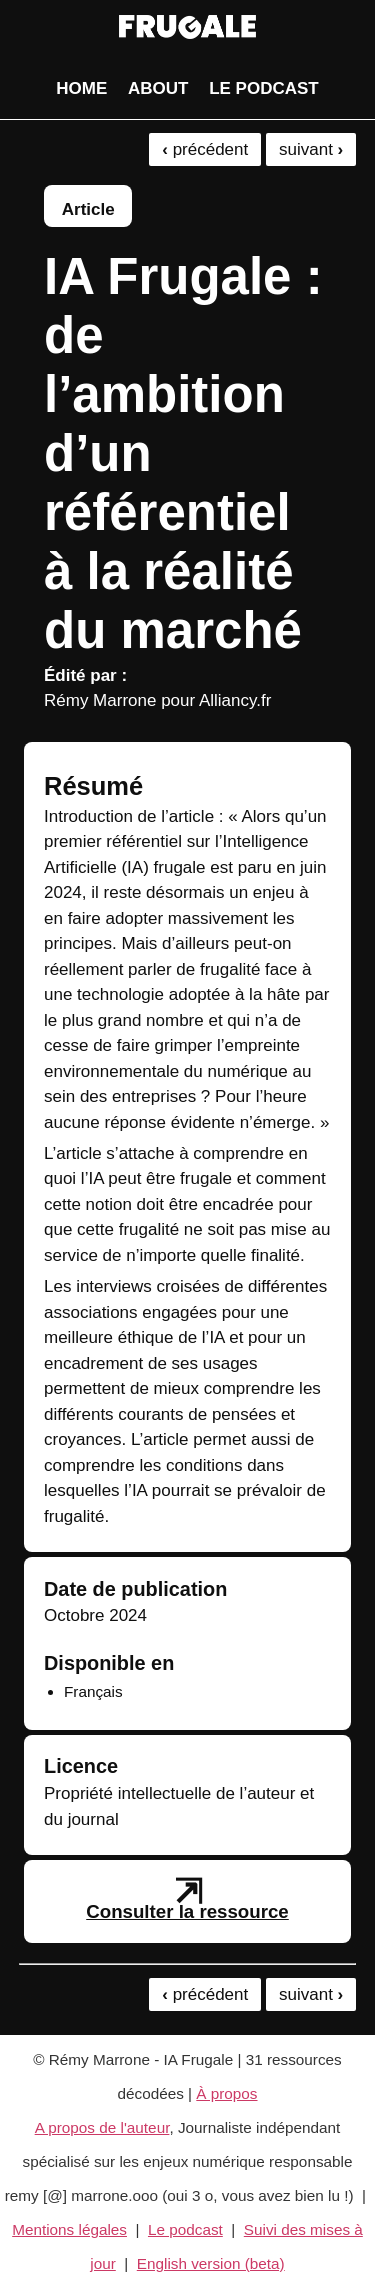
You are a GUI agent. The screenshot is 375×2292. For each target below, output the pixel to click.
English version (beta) (211, 2263)
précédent (205, 149)
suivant (311, 149)
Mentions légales (69, 2229)
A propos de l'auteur (102, 2127)
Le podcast (264, 88)
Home (81, 88)
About (158, 88)
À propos (226, 2093)
